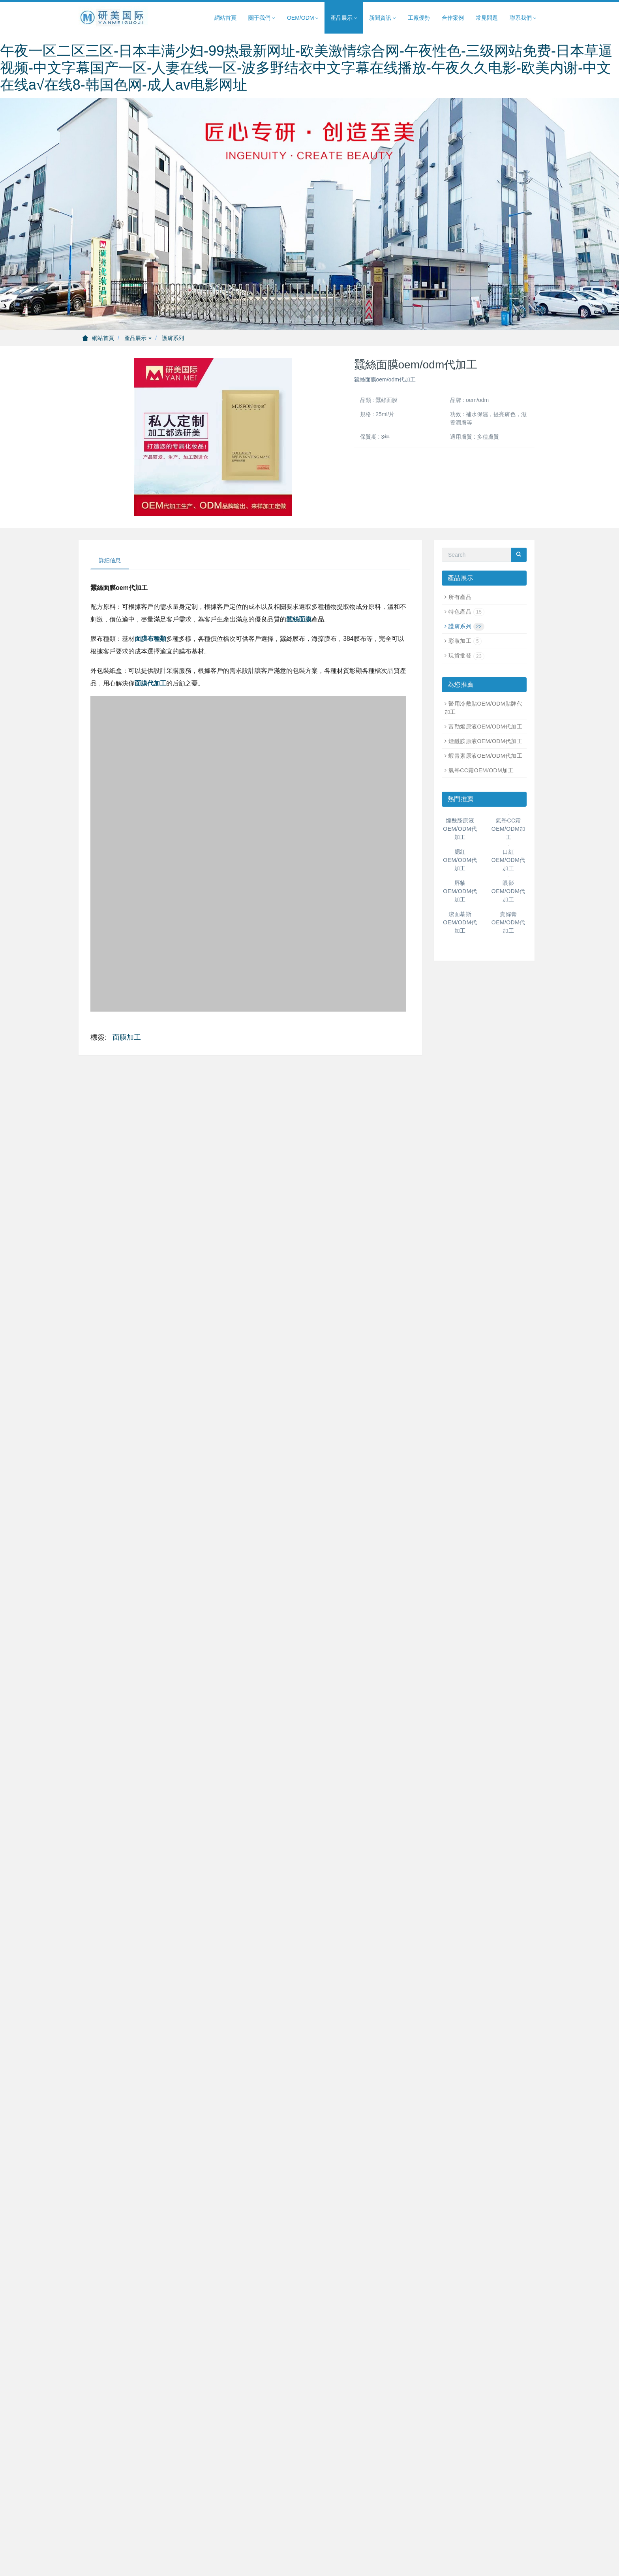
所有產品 (459, 597)
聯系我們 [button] (523, 18)
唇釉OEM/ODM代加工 (460, 891)
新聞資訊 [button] (382, 18)
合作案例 (453, 18)
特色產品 (466, 611)
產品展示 (138, 338)
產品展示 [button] (343, 18)
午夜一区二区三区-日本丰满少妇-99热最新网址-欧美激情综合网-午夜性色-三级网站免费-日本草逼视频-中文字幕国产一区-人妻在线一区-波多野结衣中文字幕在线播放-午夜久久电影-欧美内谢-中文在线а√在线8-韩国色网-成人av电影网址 (306, 68)
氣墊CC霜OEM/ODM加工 (481, 770)
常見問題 (487, 18)
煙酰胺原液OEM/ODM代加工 (485, 741)
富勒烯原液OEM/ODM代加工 (485, 726)
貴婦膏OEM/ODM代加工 (508, 922)
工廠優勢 (419, 18)
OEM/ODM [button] (303, 18)
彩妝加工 (465, 641)
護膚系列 (173, 338)
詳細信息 (110, 560)
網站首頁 (225, 18)
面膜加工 (127, 1037)
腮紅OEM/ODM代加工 (460, 860)
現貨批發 (466, 655)
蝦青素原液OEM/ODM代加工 (485, 756)
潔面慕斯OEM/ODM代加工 (460, 922)
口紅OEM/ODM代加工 (508, 860)
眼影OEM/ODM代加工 (508, 891)
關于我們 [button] (261, 18)
